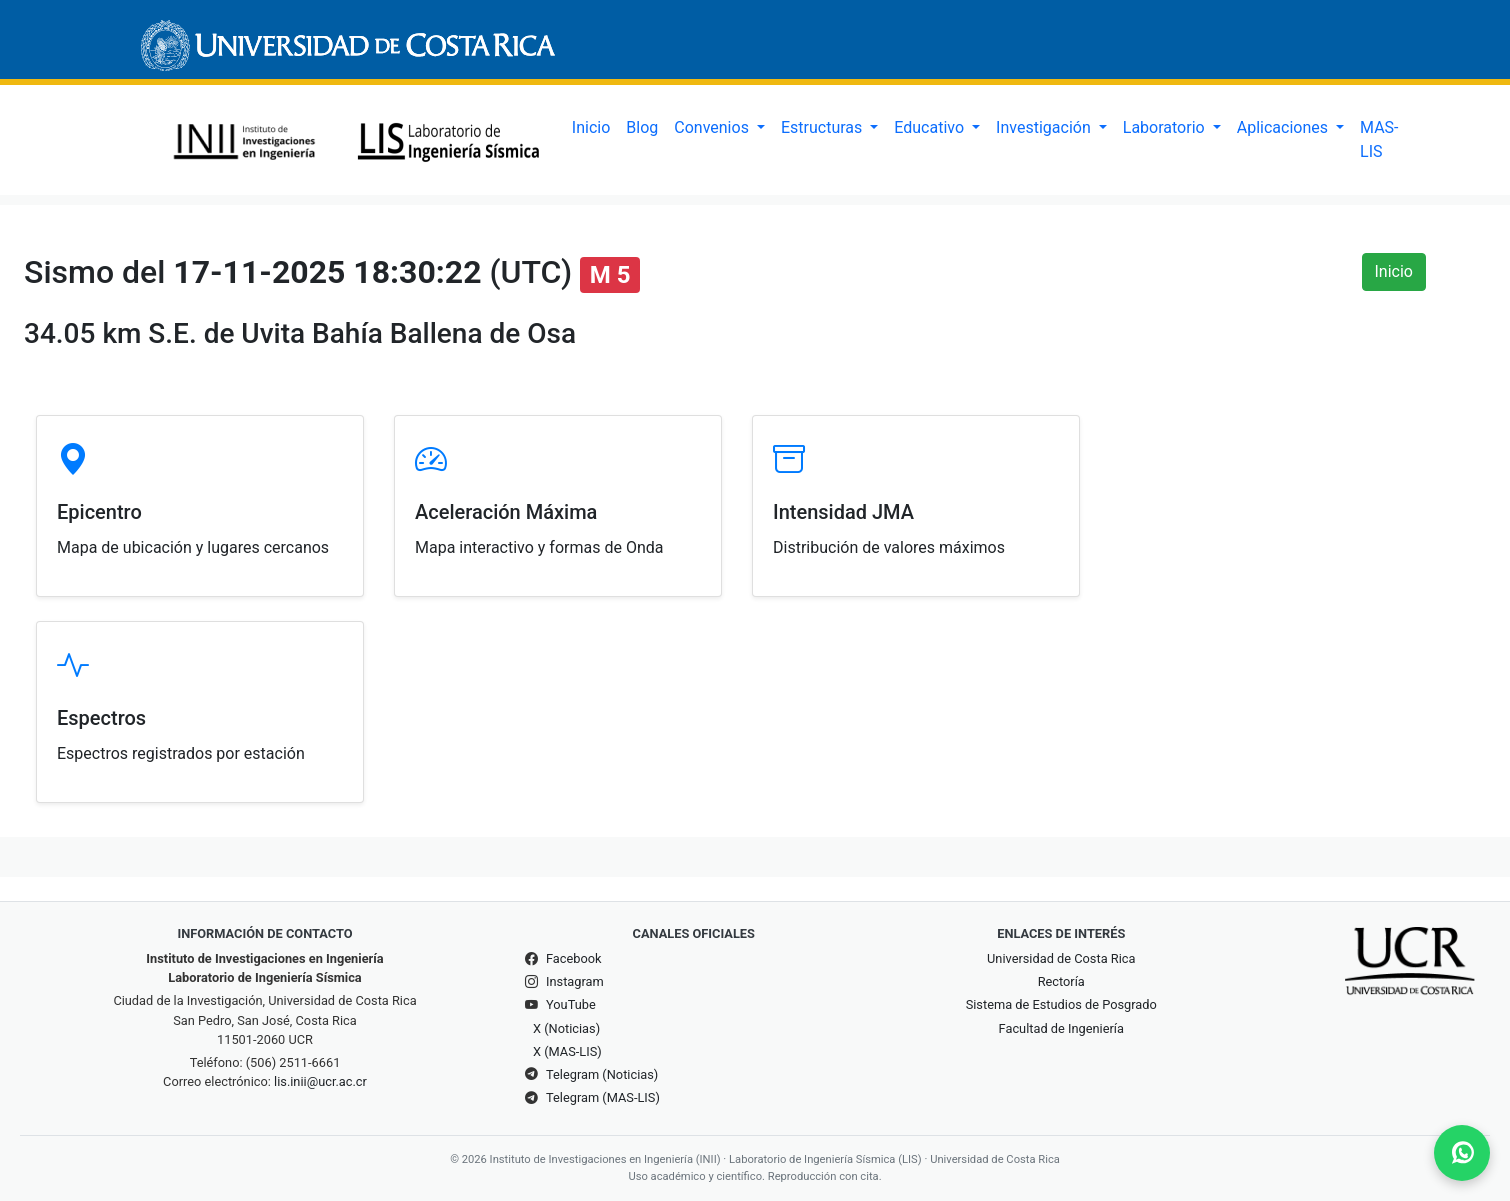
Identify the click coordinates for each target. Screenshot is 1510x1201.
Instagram (575, 981)
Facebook (574, 958)
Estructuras (823, 127)
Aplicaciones (1284, 127)
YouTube (571, 1004)
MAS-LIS (1379, 139)
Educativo (931, 127)
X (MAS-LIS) (567, 1051)
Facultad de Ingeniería (1061, 1028)
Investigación (1045, 127)
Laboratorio (1166, 127)
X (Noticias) (566, 1028)
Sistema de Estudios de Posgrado (1061, 1004)
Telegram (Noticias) (602, 1074)
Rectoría (1061, 981)
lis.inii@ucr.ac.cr (320, 1081)
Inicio (591, 127)
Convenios (713, 127)
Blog (642, 127)
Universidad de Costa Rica (1061, 958)
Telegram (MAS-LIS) (603, 1097)
